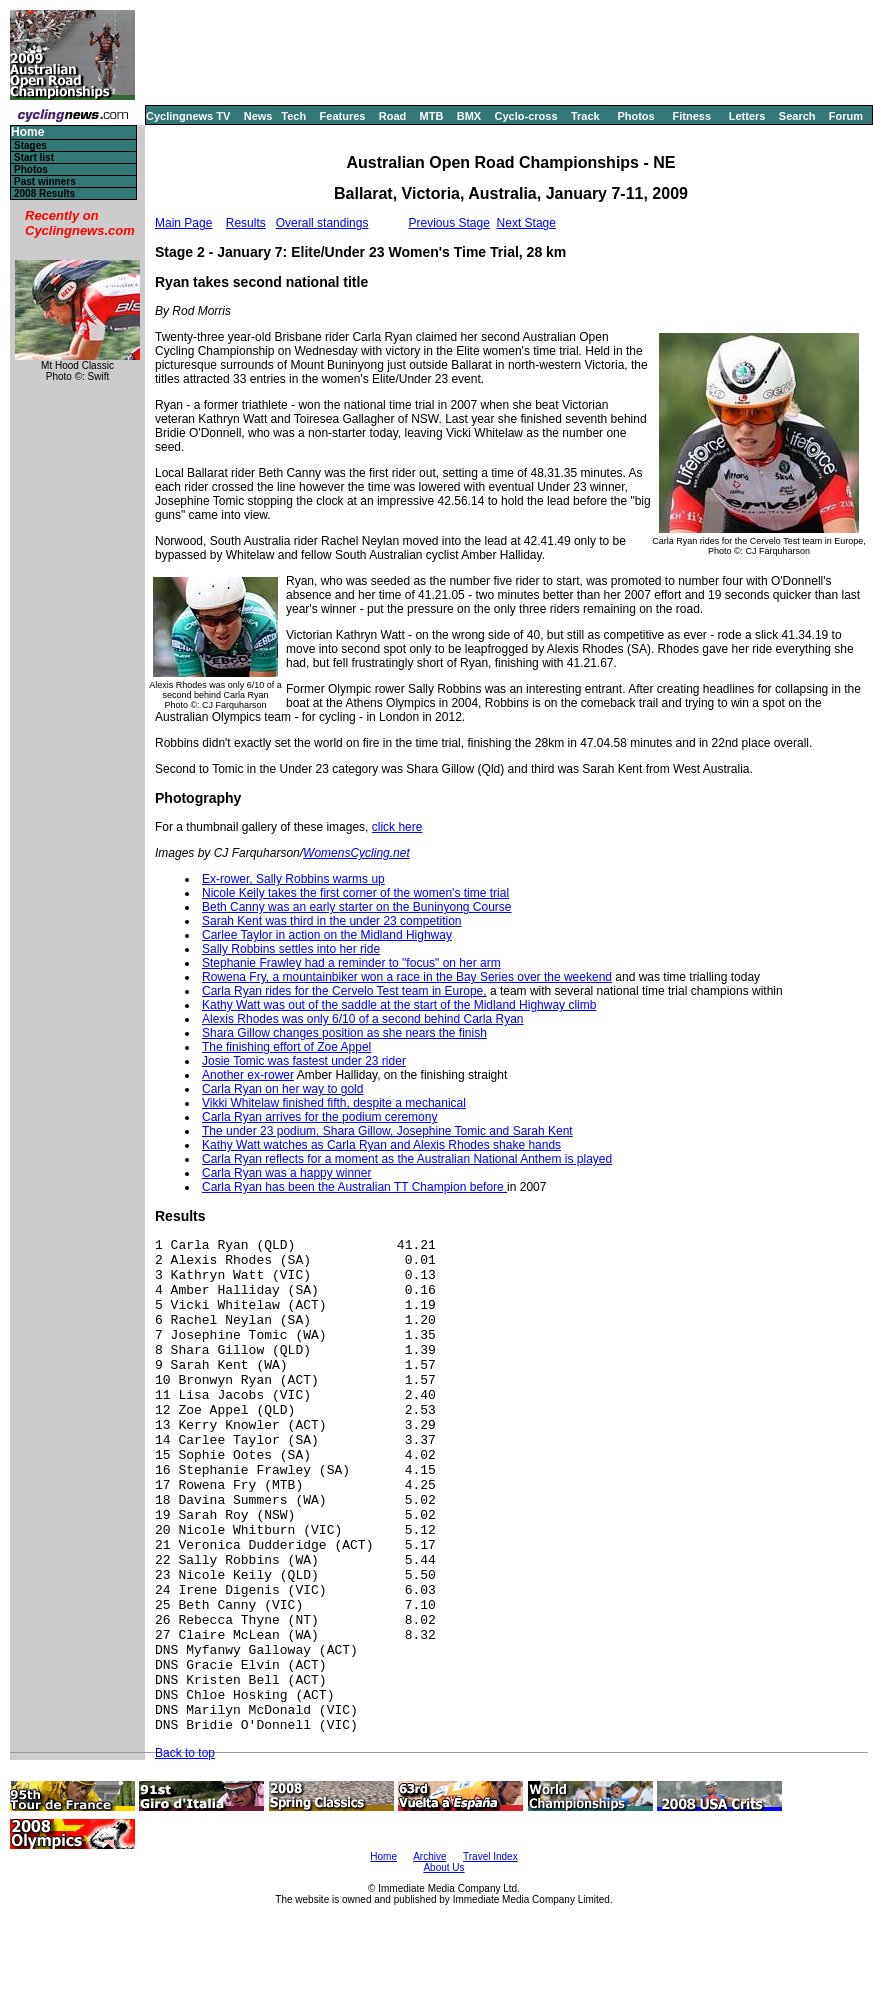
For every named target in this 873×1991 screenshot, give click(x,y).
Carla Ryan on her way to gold (282, 1089)
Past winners (45, 181)
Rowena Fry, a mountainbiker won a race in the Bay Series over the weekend (407, 977)
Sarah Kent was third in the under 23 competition (332, 921)
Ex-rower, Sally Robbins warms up (293, 879)
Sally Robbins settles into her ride (291, 949)
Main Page (183, 223)
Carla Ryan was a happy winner (286, 1173)
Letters (747, 116)
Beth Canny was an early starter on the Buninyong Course (357, 907)
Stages (30, 145)
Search (797, 116)
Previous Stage (448, 223)
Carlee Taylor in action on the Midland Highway (327, 935)
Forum (846, 116)
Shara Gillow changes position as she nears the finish (344, 1033)
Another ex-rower (248, 1075)
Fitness (691, 116)
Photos (635, 116)
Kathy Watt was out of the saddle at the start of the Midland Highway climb (399, 1005)
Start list (34, 157)
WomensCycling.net (356, 853)
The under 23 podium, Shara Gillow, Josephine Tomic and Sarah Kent (387, 1131)
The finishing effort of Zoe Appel (286, 1047)
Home (27, 132)
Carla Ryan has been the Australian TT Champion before (354, 1187)
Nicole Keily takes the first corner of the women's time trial (355, 893)
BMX (469, 116)
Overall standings (322, 223)
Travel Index (490, 1856)
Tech (293, 116)
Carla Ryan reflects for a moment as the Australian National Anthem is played (407, 1159)
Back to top (185, 1753)
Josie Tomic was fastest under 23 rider (304, 1061)
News (258, 116)
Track (585, 116)
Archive (429, 1856)
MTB (432, 116)
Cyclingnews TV (188, 116)
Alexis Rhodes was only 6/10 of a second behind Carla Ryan (363, 1019)
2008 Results (44, 193)
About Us (443, 1867)
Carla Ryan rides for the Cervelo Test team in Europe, (344, 991)
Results (246, 223)
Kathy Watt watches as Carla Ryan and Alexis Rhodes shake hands (381, 1145)
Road (393, 116)
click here (397, 827)
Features (343, 116)
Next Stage (526, 223)
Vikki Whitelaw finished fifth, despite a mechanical (334, 1103)
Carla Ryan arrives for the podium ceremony (319, 1117)
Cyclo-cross (526, 116)
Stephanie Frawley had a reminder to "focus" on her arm (351, 963)
